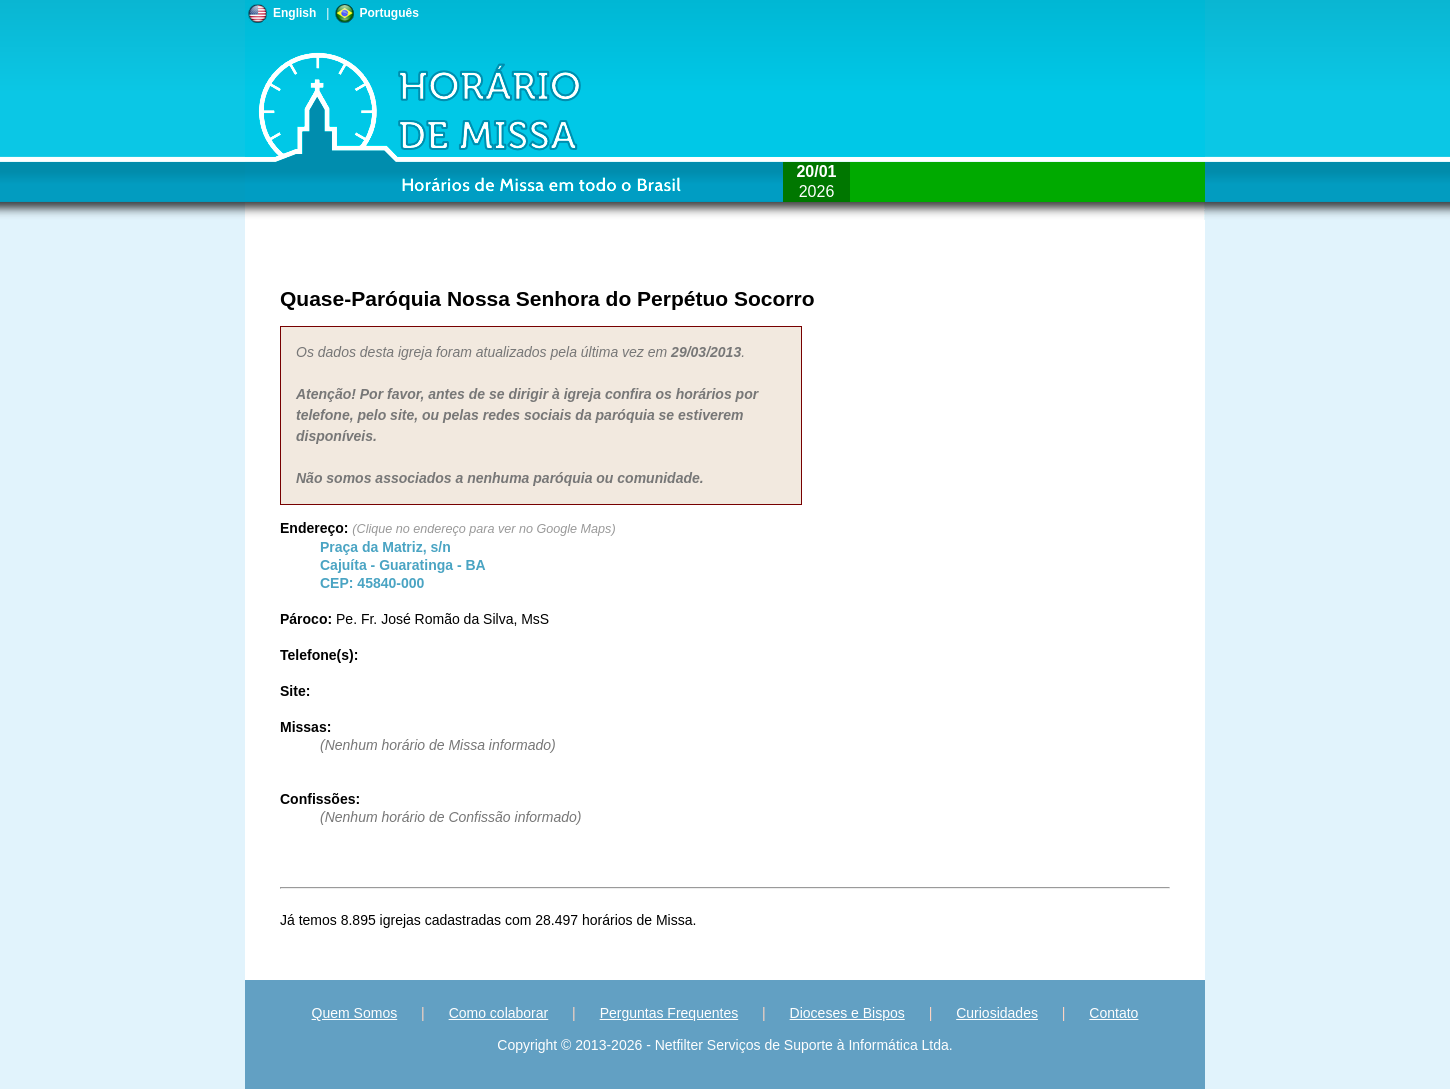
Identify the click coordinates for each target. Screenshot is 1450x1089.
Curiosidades (997, 1013)
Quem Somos (355, 1013)
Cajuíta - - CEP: (403, 565)
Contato (1113, 1013)
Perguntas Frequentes (669, 1013)
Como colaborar (499, 1013)
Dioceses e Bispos (847, 1013)
